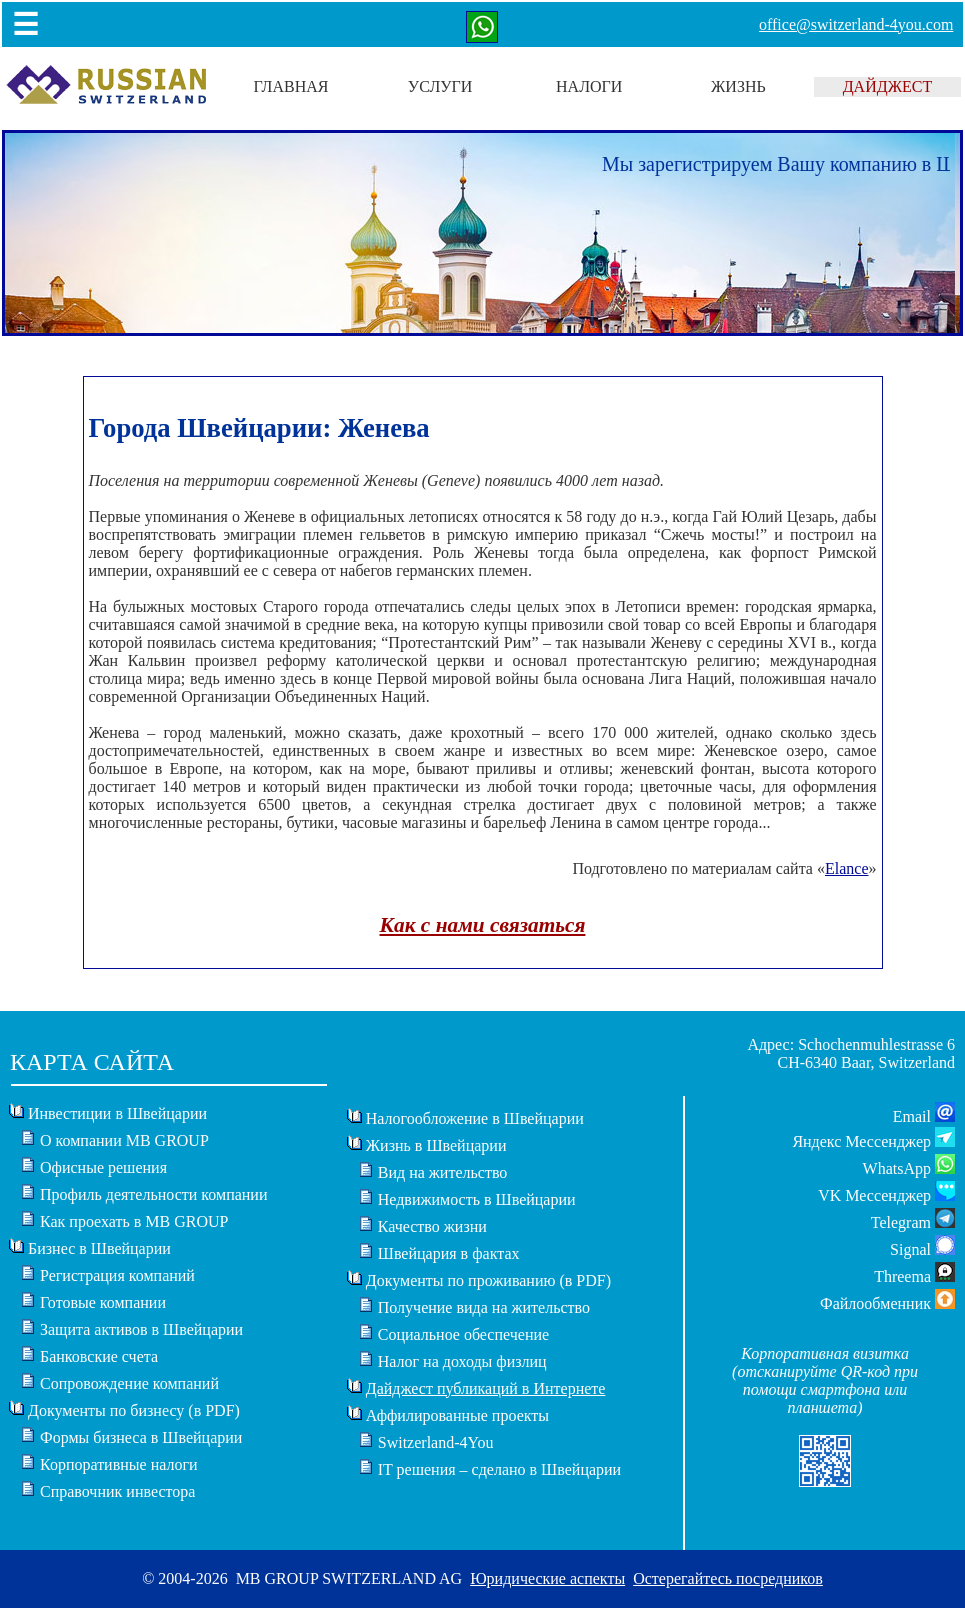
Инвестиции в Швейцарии (117, 1113)
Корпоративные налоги (119, 1464)
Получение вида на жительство (484, 1307)
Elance (847, 868)
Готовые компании (103, 1302)
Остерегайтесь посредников (728, 1578)
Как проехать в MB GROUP (134, 1221)
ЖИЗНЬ (738, 86)
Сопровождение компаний (129, 1383)
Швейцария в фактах (449, 1253)
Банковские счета (99, 1356)
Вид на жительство (443, 1172)
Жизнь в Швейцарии (436, 1145)
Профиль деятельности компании (154, 1194)
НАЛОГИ (589, 86)
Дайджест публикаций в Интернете (486, 1388)
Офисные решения (103, 1167)
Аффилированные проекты (457, 1415)
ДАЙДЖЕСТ (888, 86)
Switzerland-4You (436, 1442)
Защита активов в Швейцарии (141, 1329)
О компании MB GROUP (124, 1140)
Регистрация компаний (117, 1275)
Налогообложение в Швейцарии (475, 1118)
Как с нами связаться (483, 925)
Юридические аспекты (547, 1578)
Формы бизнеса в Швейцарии (141, 1437)
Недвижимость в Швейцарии (477, 1199)
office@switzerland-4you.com (856, 24)
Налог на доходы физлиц (462, 1361)
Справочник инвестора (117, 1491)
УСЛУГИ (440, 86)
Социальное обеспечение (463, 1334)
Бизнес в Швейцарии (99, 1248)
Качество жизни (432, 1226)
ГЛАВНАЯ (291, 86)
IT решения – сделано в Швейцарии (499, 1469)
